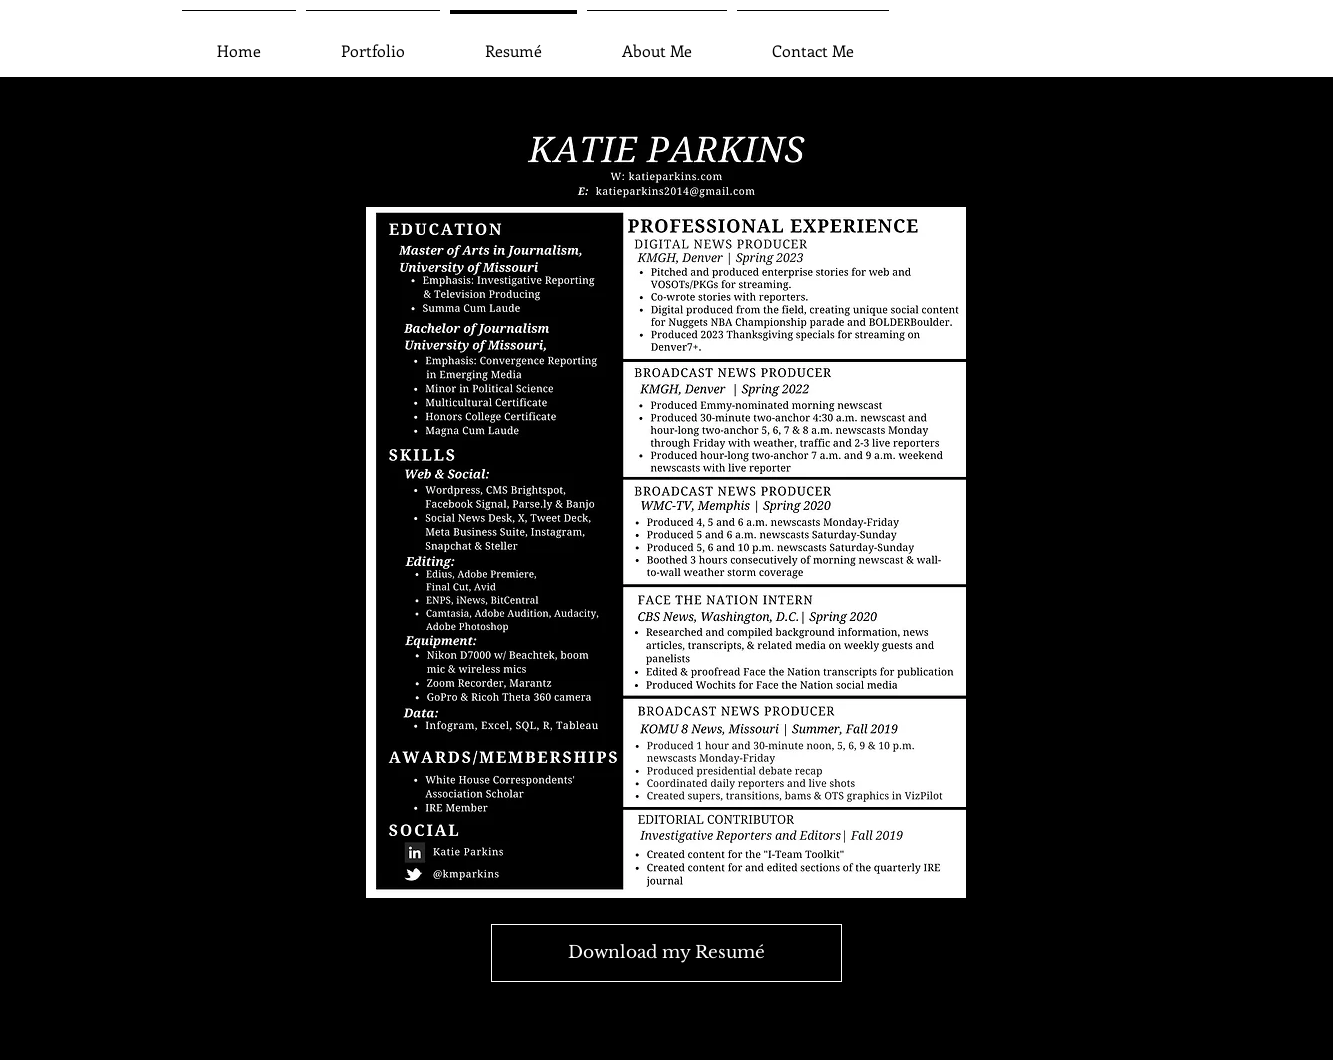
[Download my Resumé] (666, 953)
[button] (373, 41)
